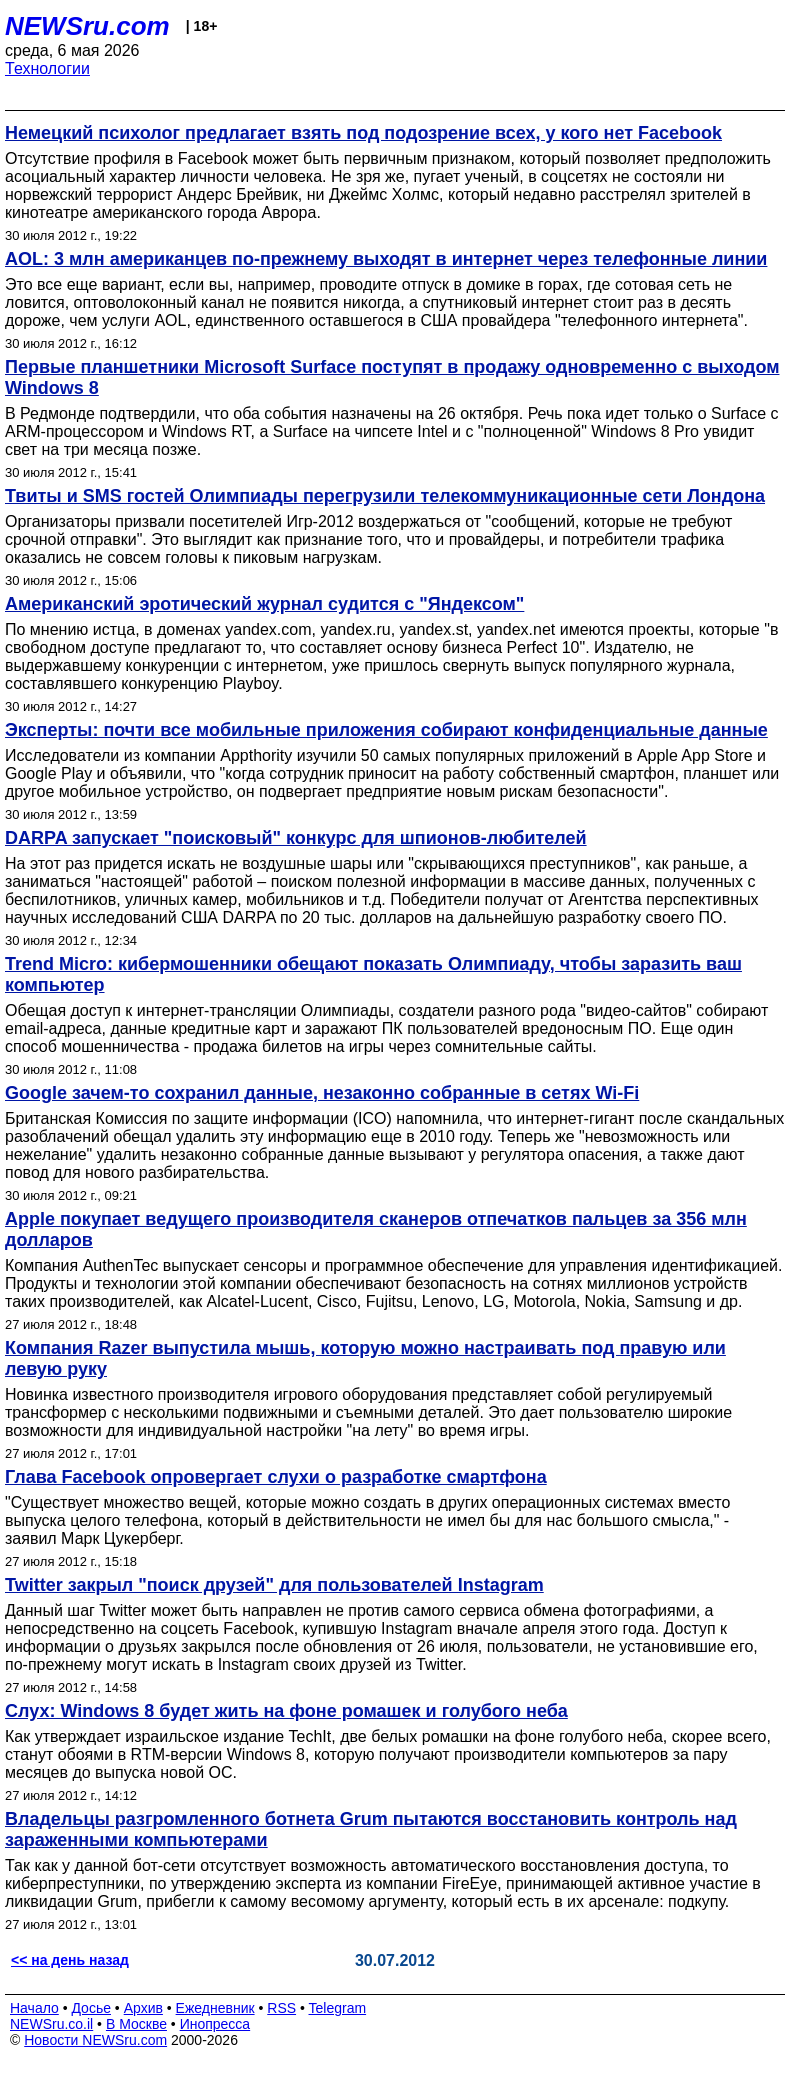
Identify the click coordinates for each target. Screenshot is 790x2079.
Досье (91, 2008)
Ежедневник (215, 2008)
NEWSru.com (87, 26)
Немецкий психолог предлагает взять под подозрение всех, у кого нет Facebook (363, 133)
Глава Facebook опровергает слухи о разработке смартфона (276, 1477)
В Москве (136, 2024)
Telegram (338, 2008)
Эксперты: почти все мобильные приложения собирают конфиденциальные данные (386, 730)
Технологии (47, 68)
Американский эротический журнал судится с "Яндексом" (264, 604)
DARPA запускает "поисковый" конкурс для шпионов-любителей (296, 838)
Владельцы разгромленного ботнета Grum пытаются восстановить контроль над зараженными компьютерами (371, 1829)
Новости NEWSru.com (95, 2040)
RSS (281, 2008)
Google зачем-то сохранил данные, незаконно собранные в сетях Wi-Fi (322, 1093)
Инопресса (215, 2024)
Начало (34, 2008)
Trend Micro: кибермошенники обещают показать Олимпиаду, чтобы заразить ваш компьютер (373, 974)
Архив (143, 2008)
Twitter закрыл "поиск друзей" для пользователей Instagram (274, 1585)
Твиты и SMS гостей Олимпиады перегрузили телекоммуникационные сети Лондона (385, 496)
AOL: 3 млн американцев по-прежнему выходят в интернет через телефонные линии (386, 259)
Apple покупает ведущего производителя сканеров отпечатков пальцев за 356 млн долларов (376, 1229)
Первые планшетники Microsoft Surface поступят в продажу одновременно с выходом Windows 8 (392, 377)
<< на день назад (70, 1960)
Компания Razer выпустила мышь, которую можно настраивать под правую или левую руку (365, 1358)
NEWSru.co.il (51, 2024)
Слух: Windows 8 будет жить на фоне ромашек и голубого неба (286, 1711)
